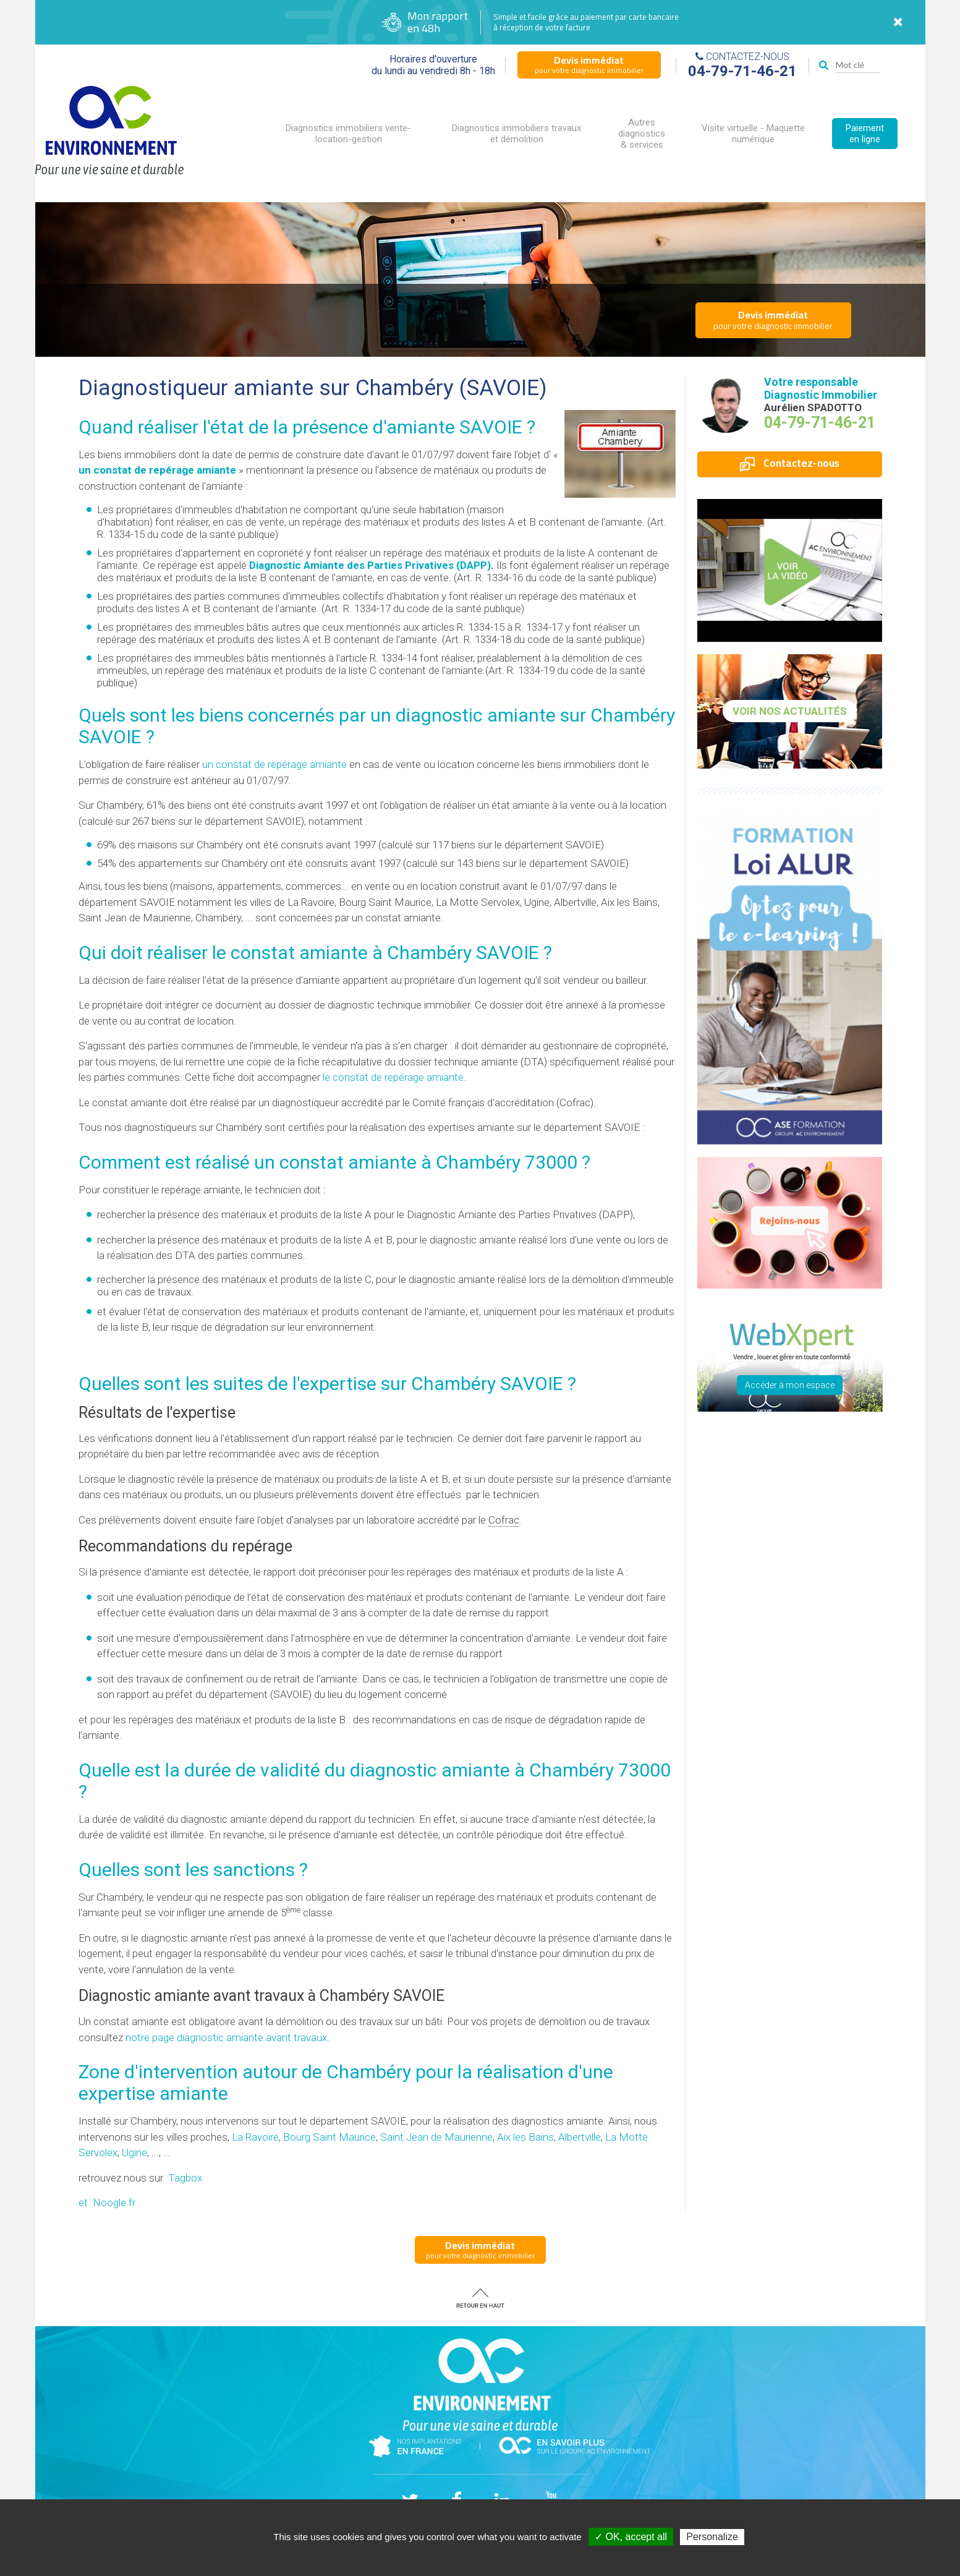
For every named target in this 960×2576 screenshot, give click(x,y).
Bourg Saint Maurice (329, 2137)
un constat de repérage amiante (157, 470)
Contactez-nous (789, 463)
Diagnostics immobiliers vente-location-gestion (348, 133)
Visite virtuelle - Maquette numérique (753, 133)
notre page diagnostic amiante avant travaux (226, 2037)
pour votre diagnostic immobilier (589, 64)
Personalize (712, 2536)
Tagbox (185, 2178)
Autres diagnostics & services (641, 133)
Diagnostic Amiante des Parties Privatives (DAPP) (370, 565)
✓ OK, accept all (631, 2536)
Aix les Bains (525, 2137)
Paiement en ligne (865, 133)
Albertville (579, 2137)
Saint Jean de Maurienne (436, 2137)
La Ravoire (255, 2137)
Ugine (134, 2152)
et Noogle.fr (107, 2202)
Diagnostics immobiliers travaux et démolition (516, 133)
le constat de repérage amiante (393, 1077)
